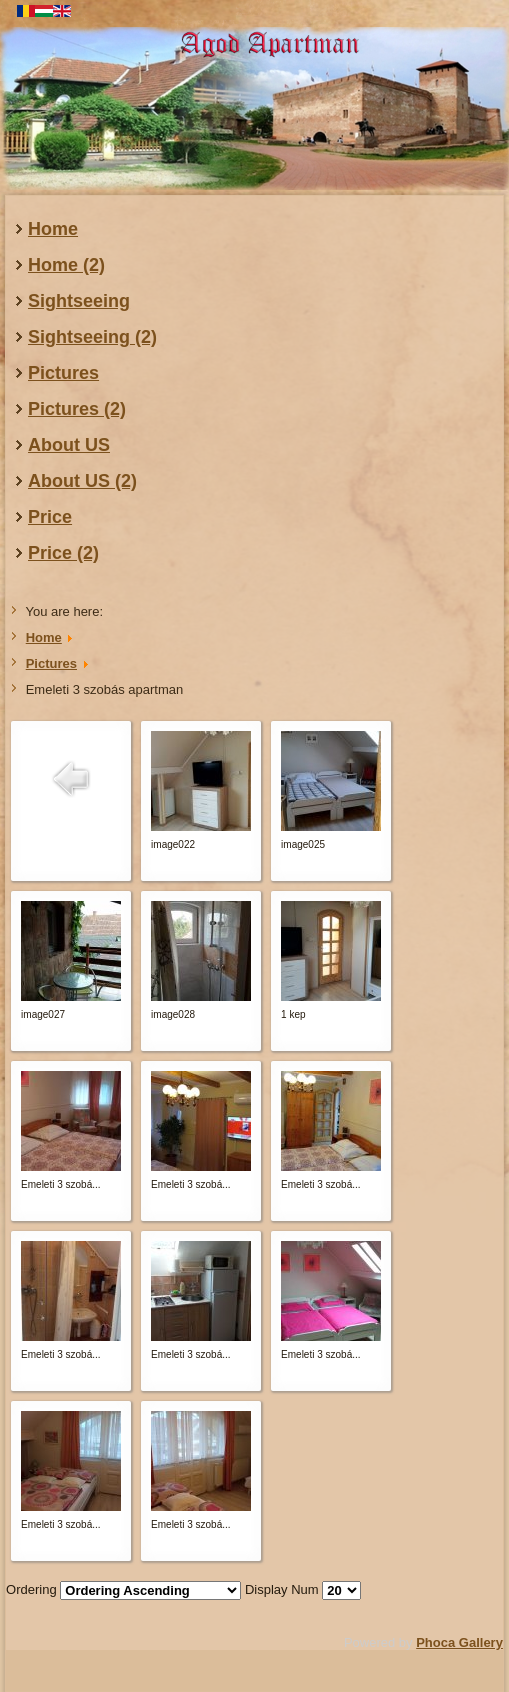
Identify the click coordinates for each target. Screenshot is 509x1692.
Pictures (63, 373)
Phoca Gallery (459, 1642)
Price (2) (63, 553)
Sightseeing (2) (92, 337)
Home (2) (66, 265)
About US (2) (82, 481)
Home (53, 229)
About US (69, 445)
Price (50, 517)
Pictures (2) (77, 409)
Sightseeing (79, 301)
